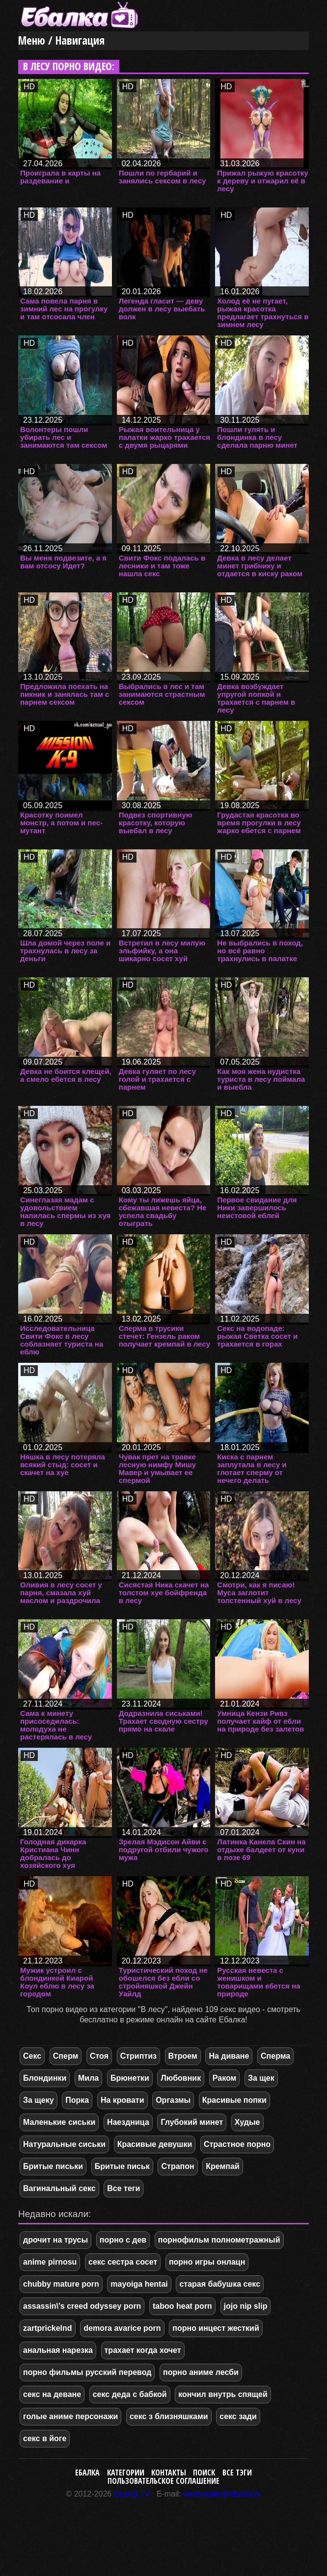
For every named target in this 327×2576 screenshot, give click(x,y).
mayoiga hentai (138, 2284)
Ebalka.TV (132, 2494)
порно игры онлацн (207, 2262)
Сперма (275, 2056)
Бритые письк (122, 2166)
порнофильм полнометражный (219, 2240)
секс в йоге (44, 2438)
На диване (229, 2056)
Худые (247, 2122)
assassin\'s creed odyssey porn (82, 2306)
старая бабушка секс (219, 2284)
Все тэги (237, 2472)
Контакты (168, 2472)
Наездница (128, 2122)
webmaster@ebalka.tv (222, 2494)
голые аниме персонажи (70, 2416)
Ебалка (87, 2472)
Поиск (204, 2472)
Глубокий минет (192, 2122)
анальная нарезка (58, 2350)
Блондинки (44, 2078)
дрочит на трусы (55, 2240)
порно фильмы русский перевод (87, 2372)
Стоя (99, 2056)
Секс (32, 2056)
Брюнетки (129, 2078)
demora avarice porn (122, 2328)
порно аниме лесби (201, 2372)
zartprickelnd (47, 2328)
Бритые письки (53, 2166)
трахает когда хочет (143, 2350)
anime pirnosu (50, 2262)
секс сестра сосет (122, 2262)
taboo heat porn (182, 2306)
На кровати (122, 2100)
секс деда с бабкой (130, 2394)
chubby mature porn (61, 2284)
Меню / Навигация (61, 40)
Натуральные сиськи (64, 2144)
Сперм (66, 2056)
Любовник (181, 2078)
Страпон (177, 2166)
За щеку (38, 2100)
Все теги (123, 2188)
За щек (261, 2078)
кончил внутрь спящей (223, 2394)
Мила (88, 2078)
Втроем (182, 2056)
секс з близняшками (169, 2416)
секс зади (238, 2416)
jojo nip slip (246, 2306)
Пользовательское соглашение (163, 2480)
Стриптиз (138, 2056)
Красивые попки (234, 2100)
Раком (225, 2078)
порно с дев (123, 2240)
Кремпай (222, 2166)
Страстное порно (237, 2144)
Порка (77, 2100)
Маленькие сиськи (59, 2122)
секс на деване (52, 2394)
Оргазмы (173, 2100)
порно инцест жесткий (215, 2328)
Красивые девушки (154, 2144)
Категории (125, 2472)
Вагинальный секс (59, 2188)
